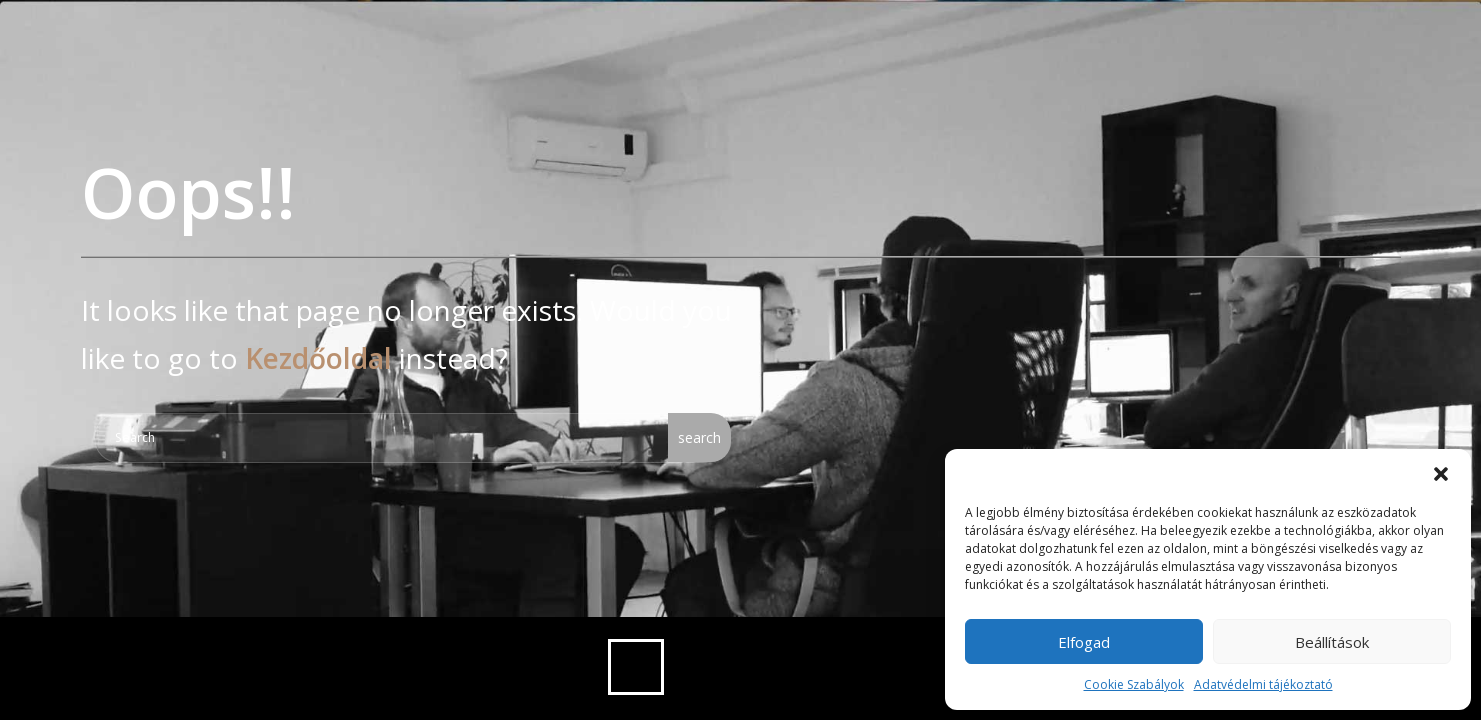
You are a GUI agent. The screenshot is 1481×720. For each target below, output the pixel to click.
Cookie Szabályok (1134, 684)
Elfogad (1084, 642)
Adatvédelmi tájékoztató (1263, 684)
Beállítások (1332, 642)
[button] (1441, 474)
